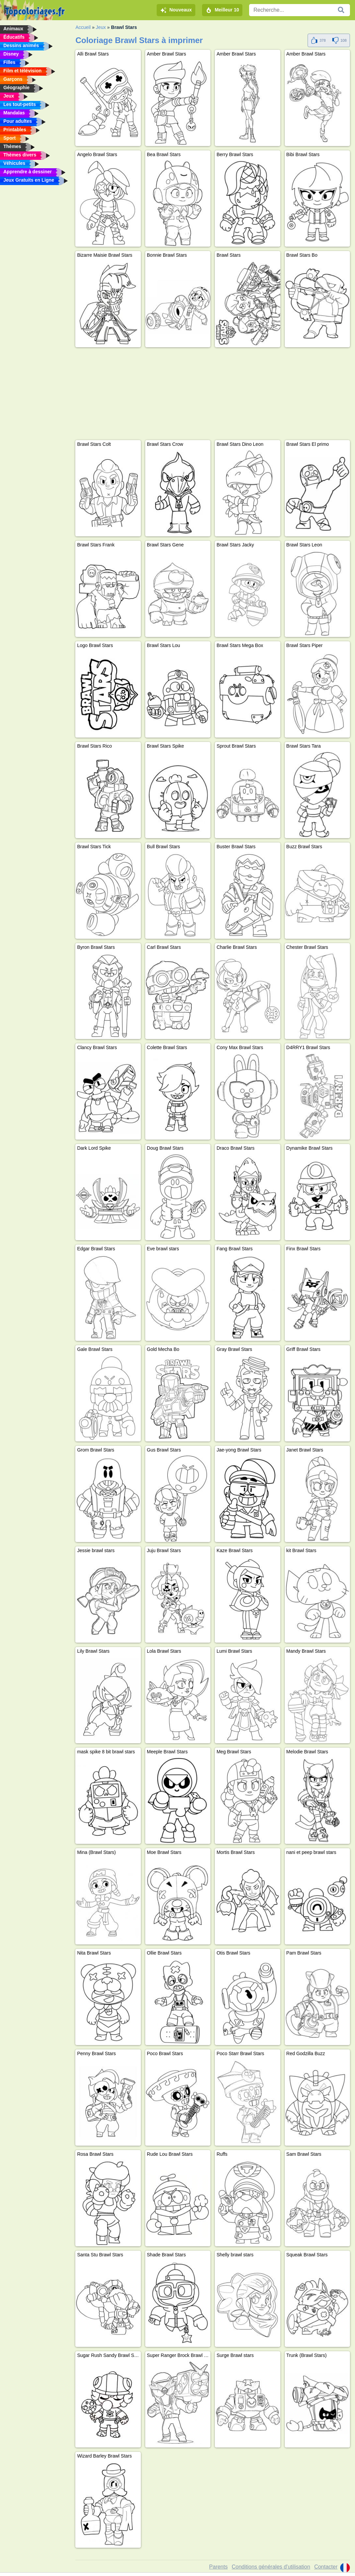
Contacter (326, 2567)
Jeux (101, 27)
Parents (218, 2567)
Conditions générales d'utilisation (271, 2567)
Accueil (82, 27)
